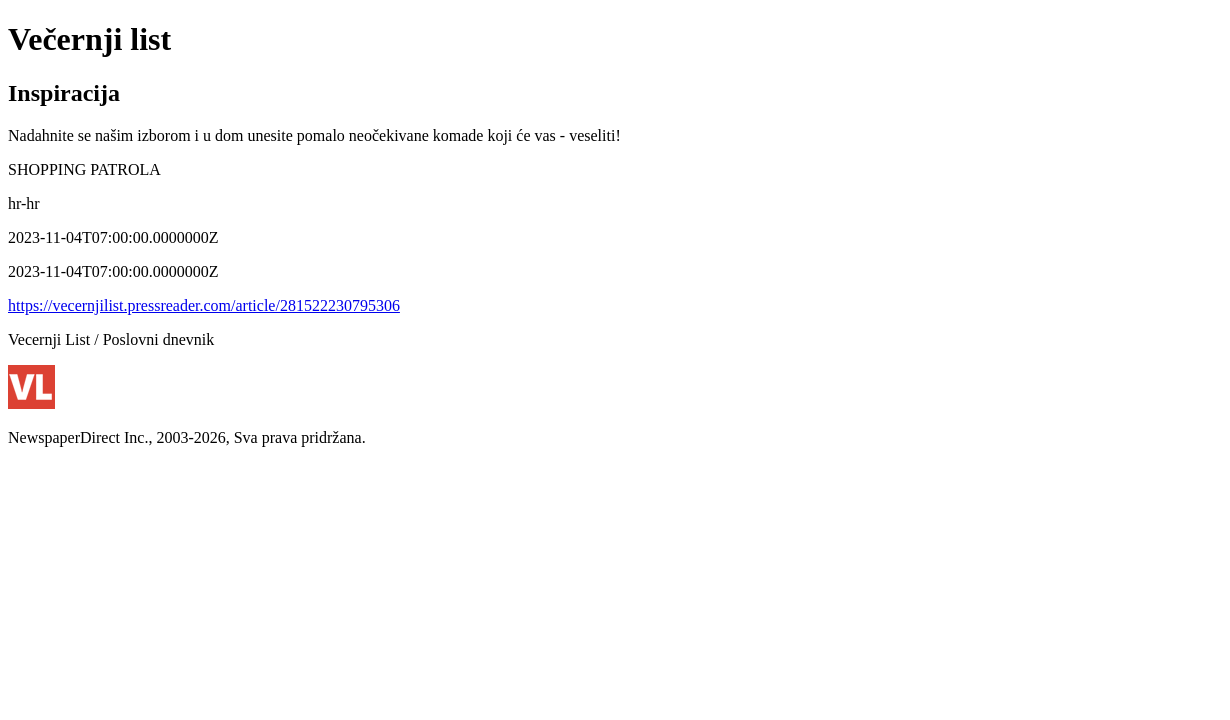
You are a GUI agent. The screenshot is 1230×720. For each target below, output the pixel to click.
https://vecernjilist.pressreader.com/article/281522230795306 (204, 305)
